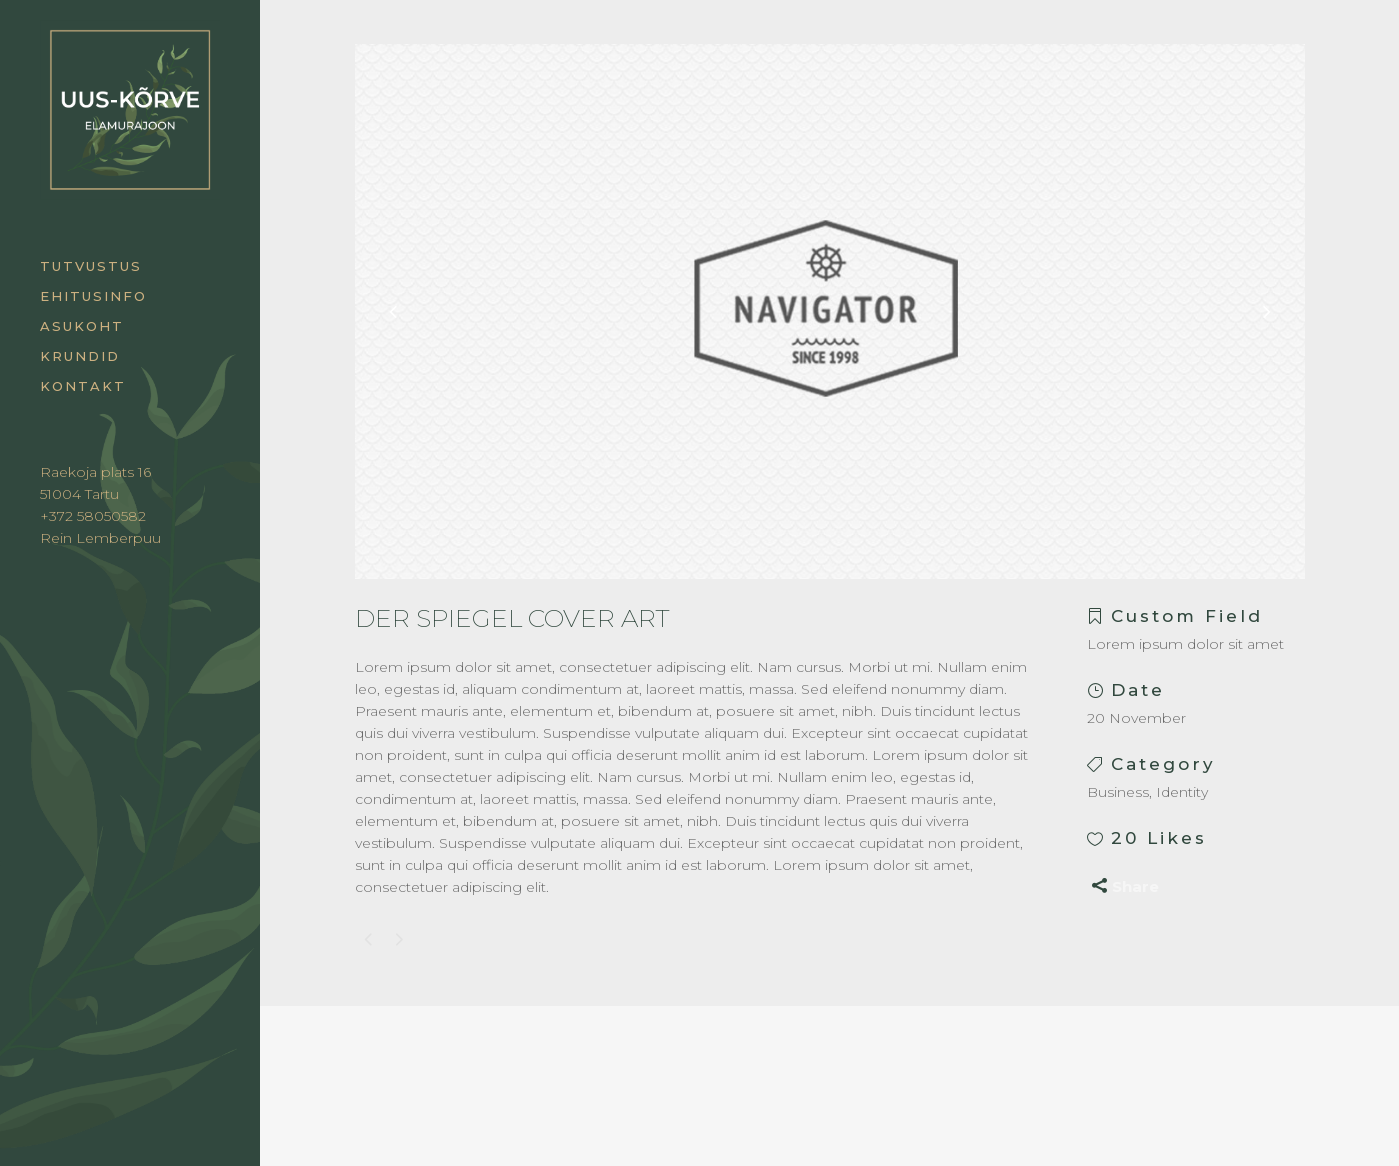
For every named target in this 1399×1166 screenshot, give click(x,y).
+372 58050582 (93, 516)
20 (1159, 838)
